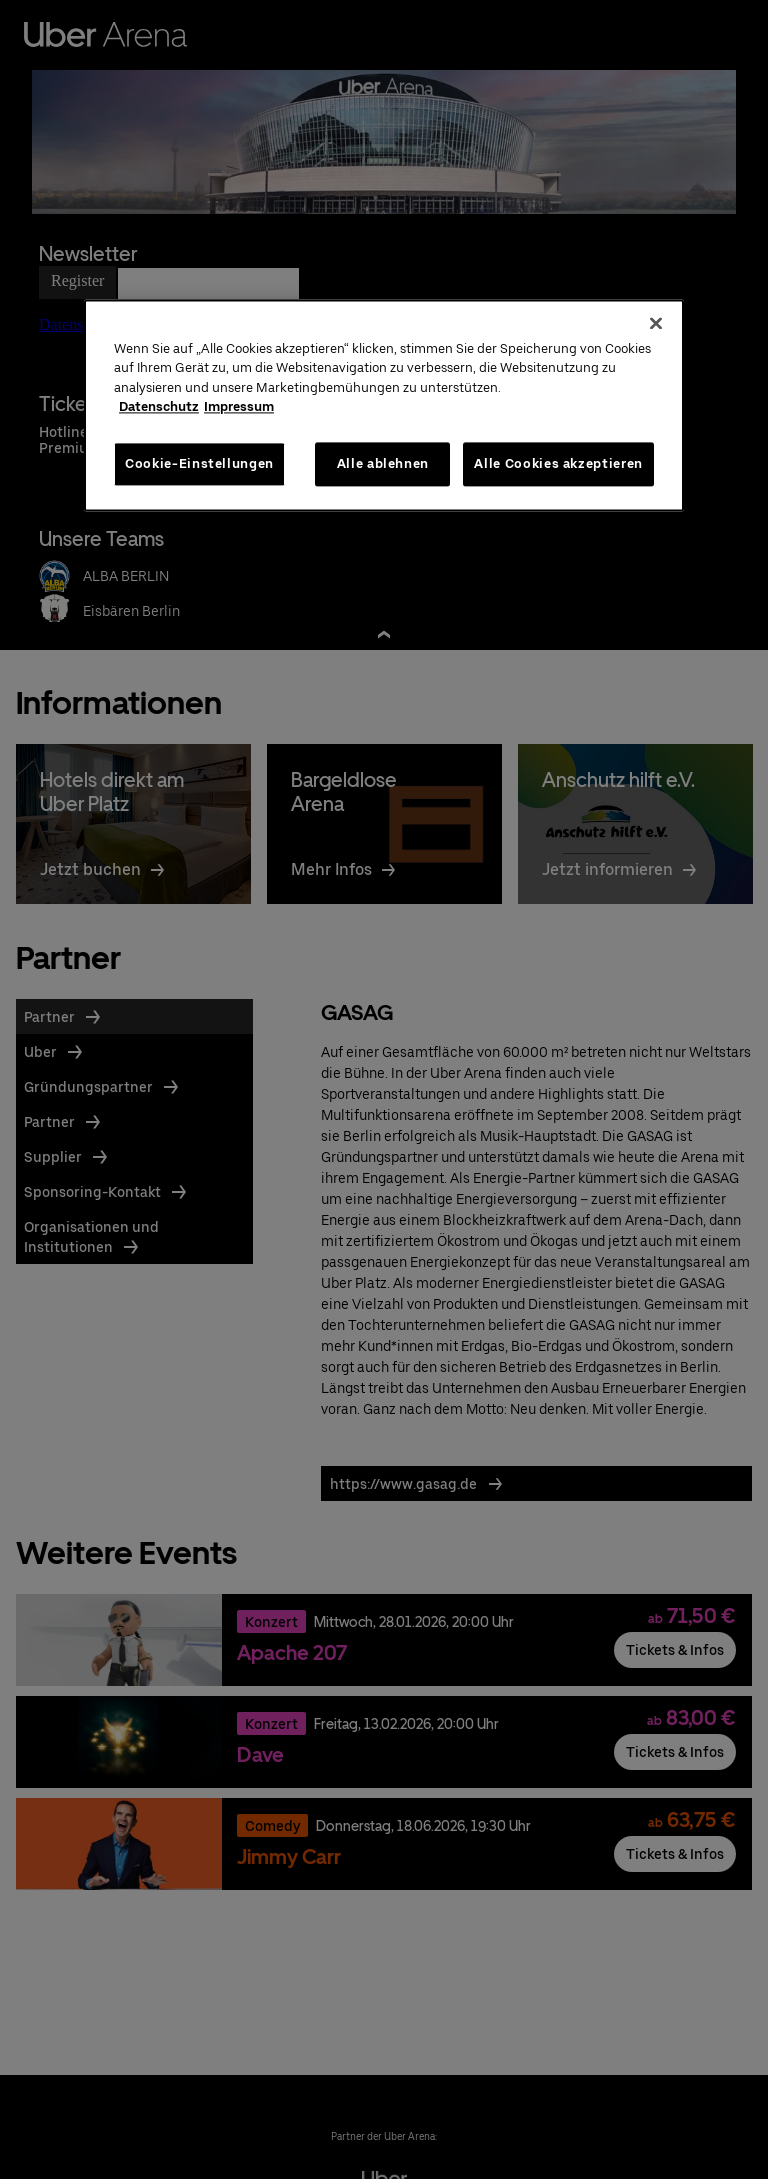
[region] (384, 405)
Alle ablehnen (383, 463)
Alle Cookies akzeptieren (558, 463)
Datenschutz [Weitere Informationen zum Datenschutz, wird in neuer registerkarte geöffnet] (159, 407)
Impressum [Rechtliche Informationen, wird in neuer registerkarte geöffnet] (239, 407)
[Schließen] (656, 323)
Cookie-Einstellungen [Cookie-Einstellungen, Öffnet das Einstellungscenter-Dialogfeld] (199, 463)
